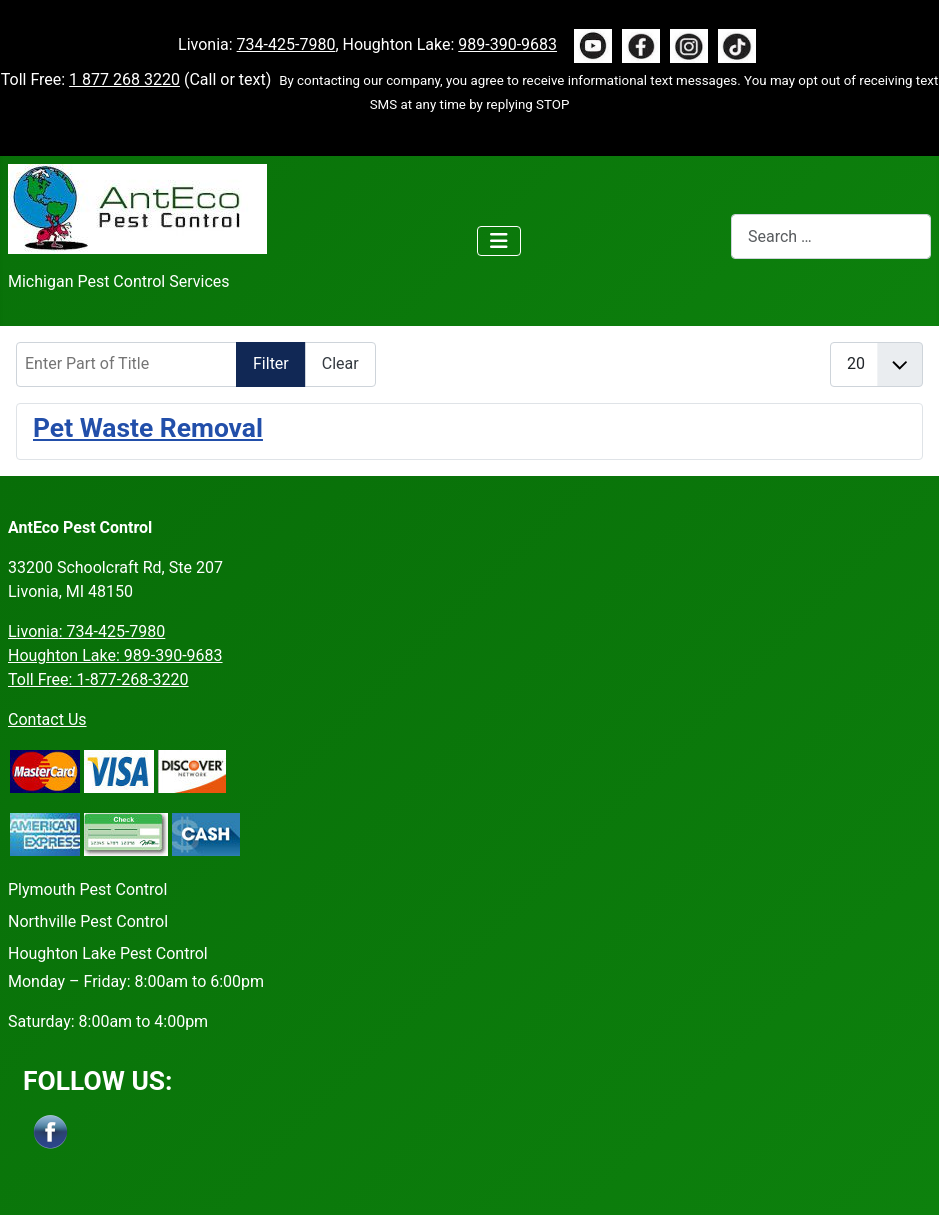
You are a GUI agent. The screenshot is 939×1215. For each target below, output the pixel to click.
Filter (271, 363)
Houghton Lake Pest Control (108, 953)
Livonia (86, 631)
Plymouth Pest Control (87, 889)
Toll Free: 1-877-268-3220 (98, 679)
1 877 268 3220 (124, 79)
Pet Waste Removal (148, 427)
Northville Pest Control (88, 921)
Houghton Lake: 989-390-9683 (115, 655)
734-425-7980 (286, 44)
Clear (340, 363)
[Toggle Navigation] (499, 241)
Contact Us (47, 719)
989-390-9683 (507, 44)
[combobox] (831, 236)
